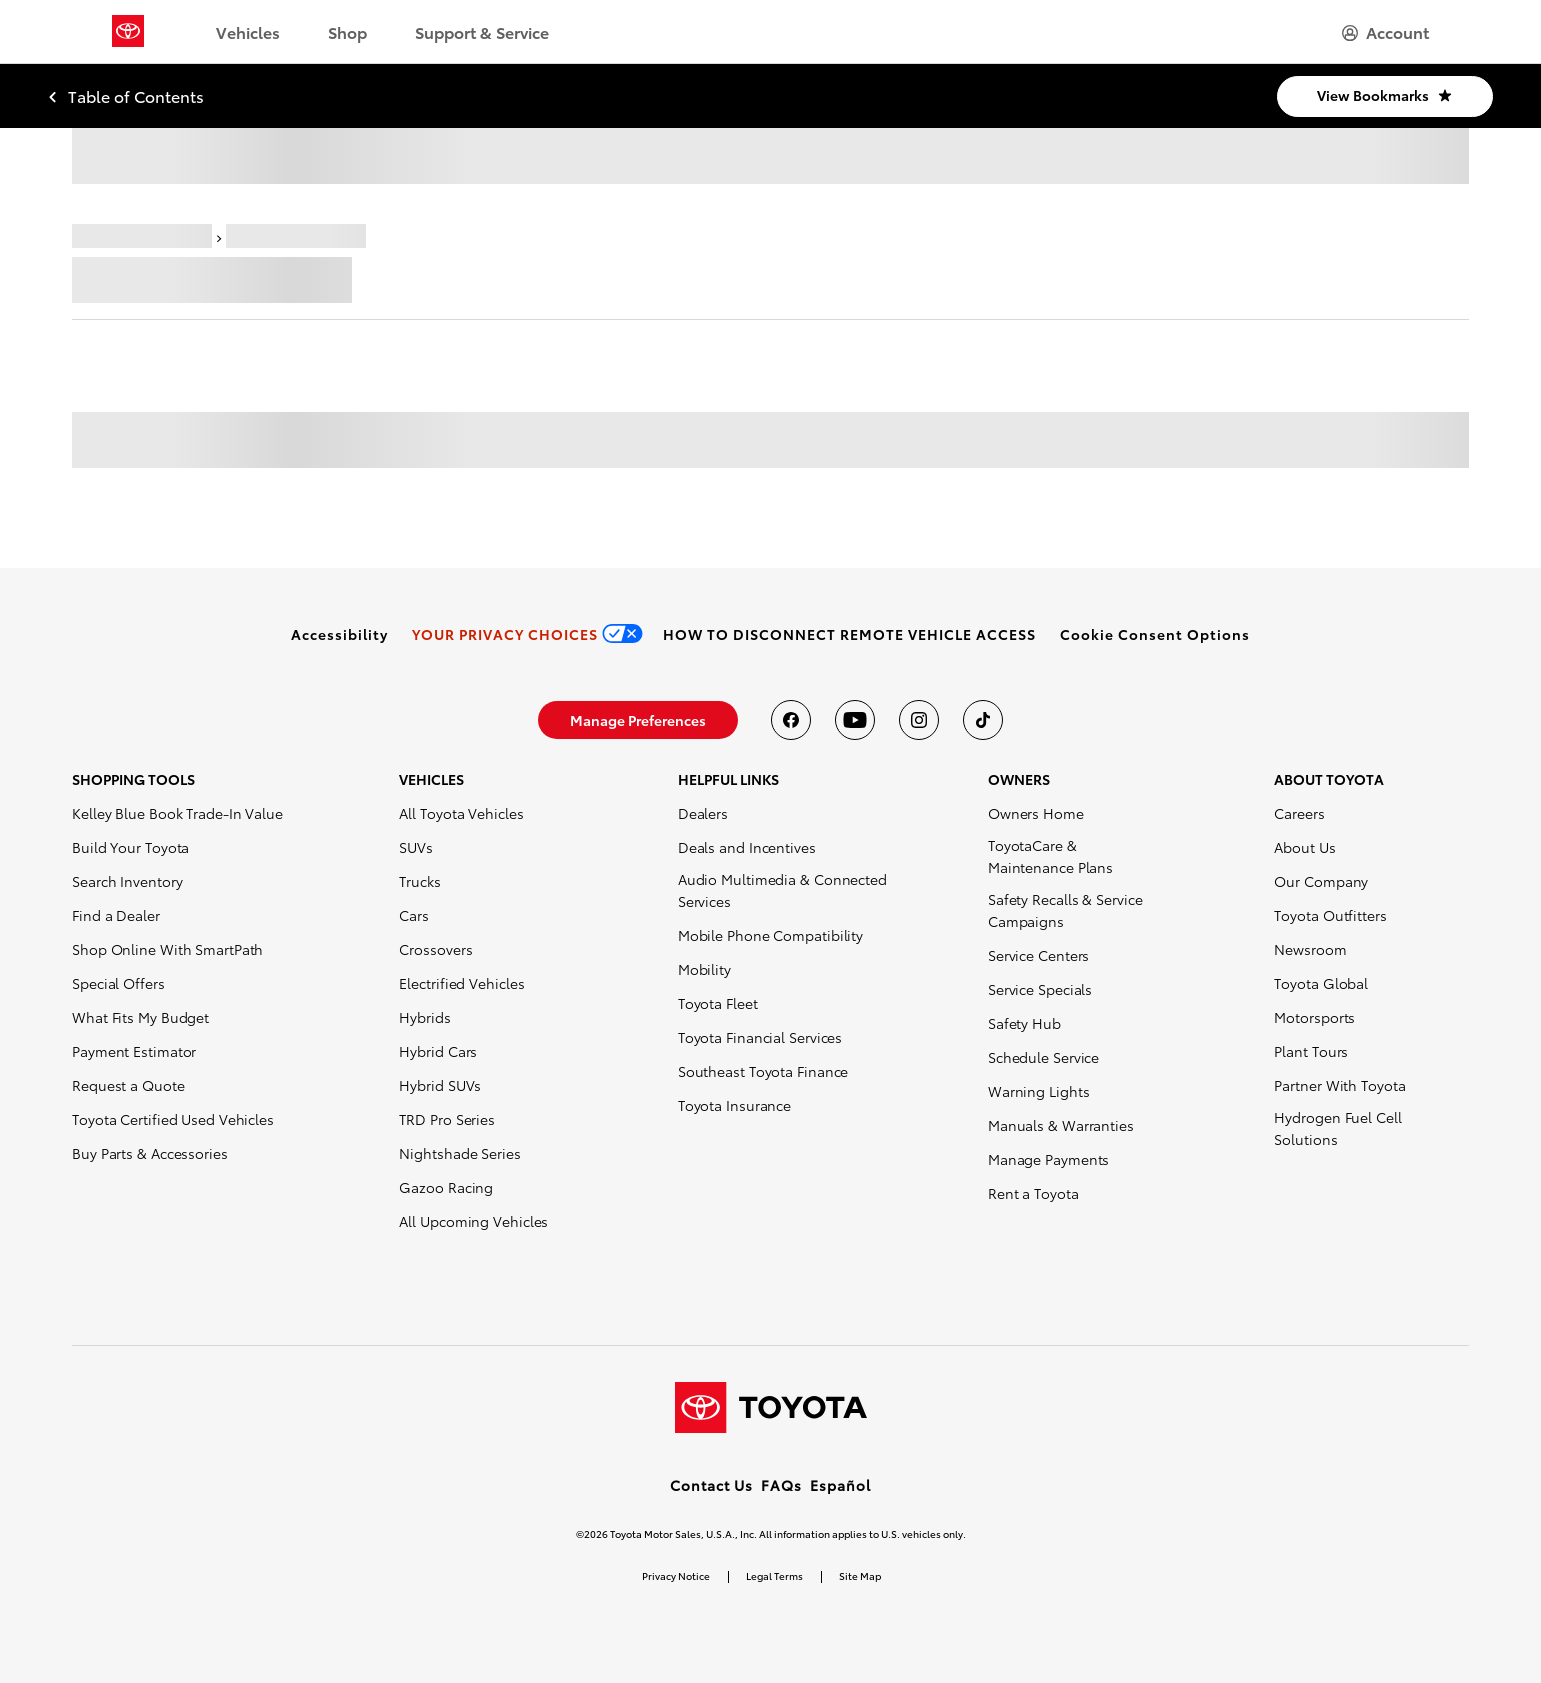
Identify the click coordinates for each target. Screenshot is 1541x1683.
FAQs (781, 1485)
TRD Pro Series (447, 1119)
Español (840, 1485)
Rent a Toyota (1033, 1193)
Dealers (703, 813)
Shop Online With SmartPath (167, 949)
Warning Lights (1039, 1091)
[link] (339, 634)
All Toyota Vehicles (461, 813)
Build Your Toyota (130, 847)
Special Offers (118, 983)
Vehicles (248, 31)
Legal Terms (774, 1575)
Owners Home (1036, 813)
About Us (1304, 847)
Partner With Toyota (1339, 1085)
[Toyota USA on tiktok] (983, 720)
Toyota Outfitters (1330, 915)
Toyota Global (1321, 983)
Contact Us (711, 1485)
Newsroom (1310, 949)
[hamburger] (1385, 32)
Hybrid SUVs (440, 1085)
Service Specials (1040, 989)
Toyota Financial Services (760, 1037)
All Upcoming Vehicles (473, 1221)
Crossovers (435, 949)
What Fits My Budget (140, 1017)
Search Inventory (127, 881)
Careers (1299, 813)
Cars (414, 915)
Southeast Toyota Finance (763, 1071)
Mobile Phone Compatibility (770, 935)
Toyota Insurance (734, 1105)
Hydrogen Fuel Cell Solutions (1337, 1128)
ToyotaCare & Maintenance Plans (1050, 856)
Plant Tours (1311, 1051)
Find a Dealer (116, 915)
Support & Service (482, 31)
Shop (347, 31)
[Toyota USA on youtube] (855, 720)
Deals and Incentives (747, 847)
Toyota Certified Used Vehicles (173, 1119)
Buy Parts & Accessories (150, 1153)
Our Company (1321, 881)
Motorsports (1314, 1017)
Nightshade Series (459, 1153)
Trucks (419, 881)
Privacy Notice (676, 1575)
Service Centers (1039, 955)
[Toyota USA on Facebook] (791, 720)
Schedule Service (1043, 1057)
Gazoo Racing (446, 1187)
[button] (1155, 634)
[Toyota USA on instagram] (919, 720)
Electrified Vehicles (461, 983)
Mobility (704, 969)
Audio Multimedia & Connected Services (782, 890)
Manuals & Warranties (1061, 1125)
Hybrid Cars (438, 1051)
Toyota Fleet (718, 1003)
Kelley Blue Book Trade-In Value (177, 813)
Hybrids (424, 1017)
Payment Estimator (134, 1051)
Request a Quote (128, 1085)
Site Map (860, 1575)
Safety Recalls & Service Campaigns (1065, 910)
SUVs (416, 847)
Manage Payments (1049, 1159)
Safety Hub (1024, 1023)
